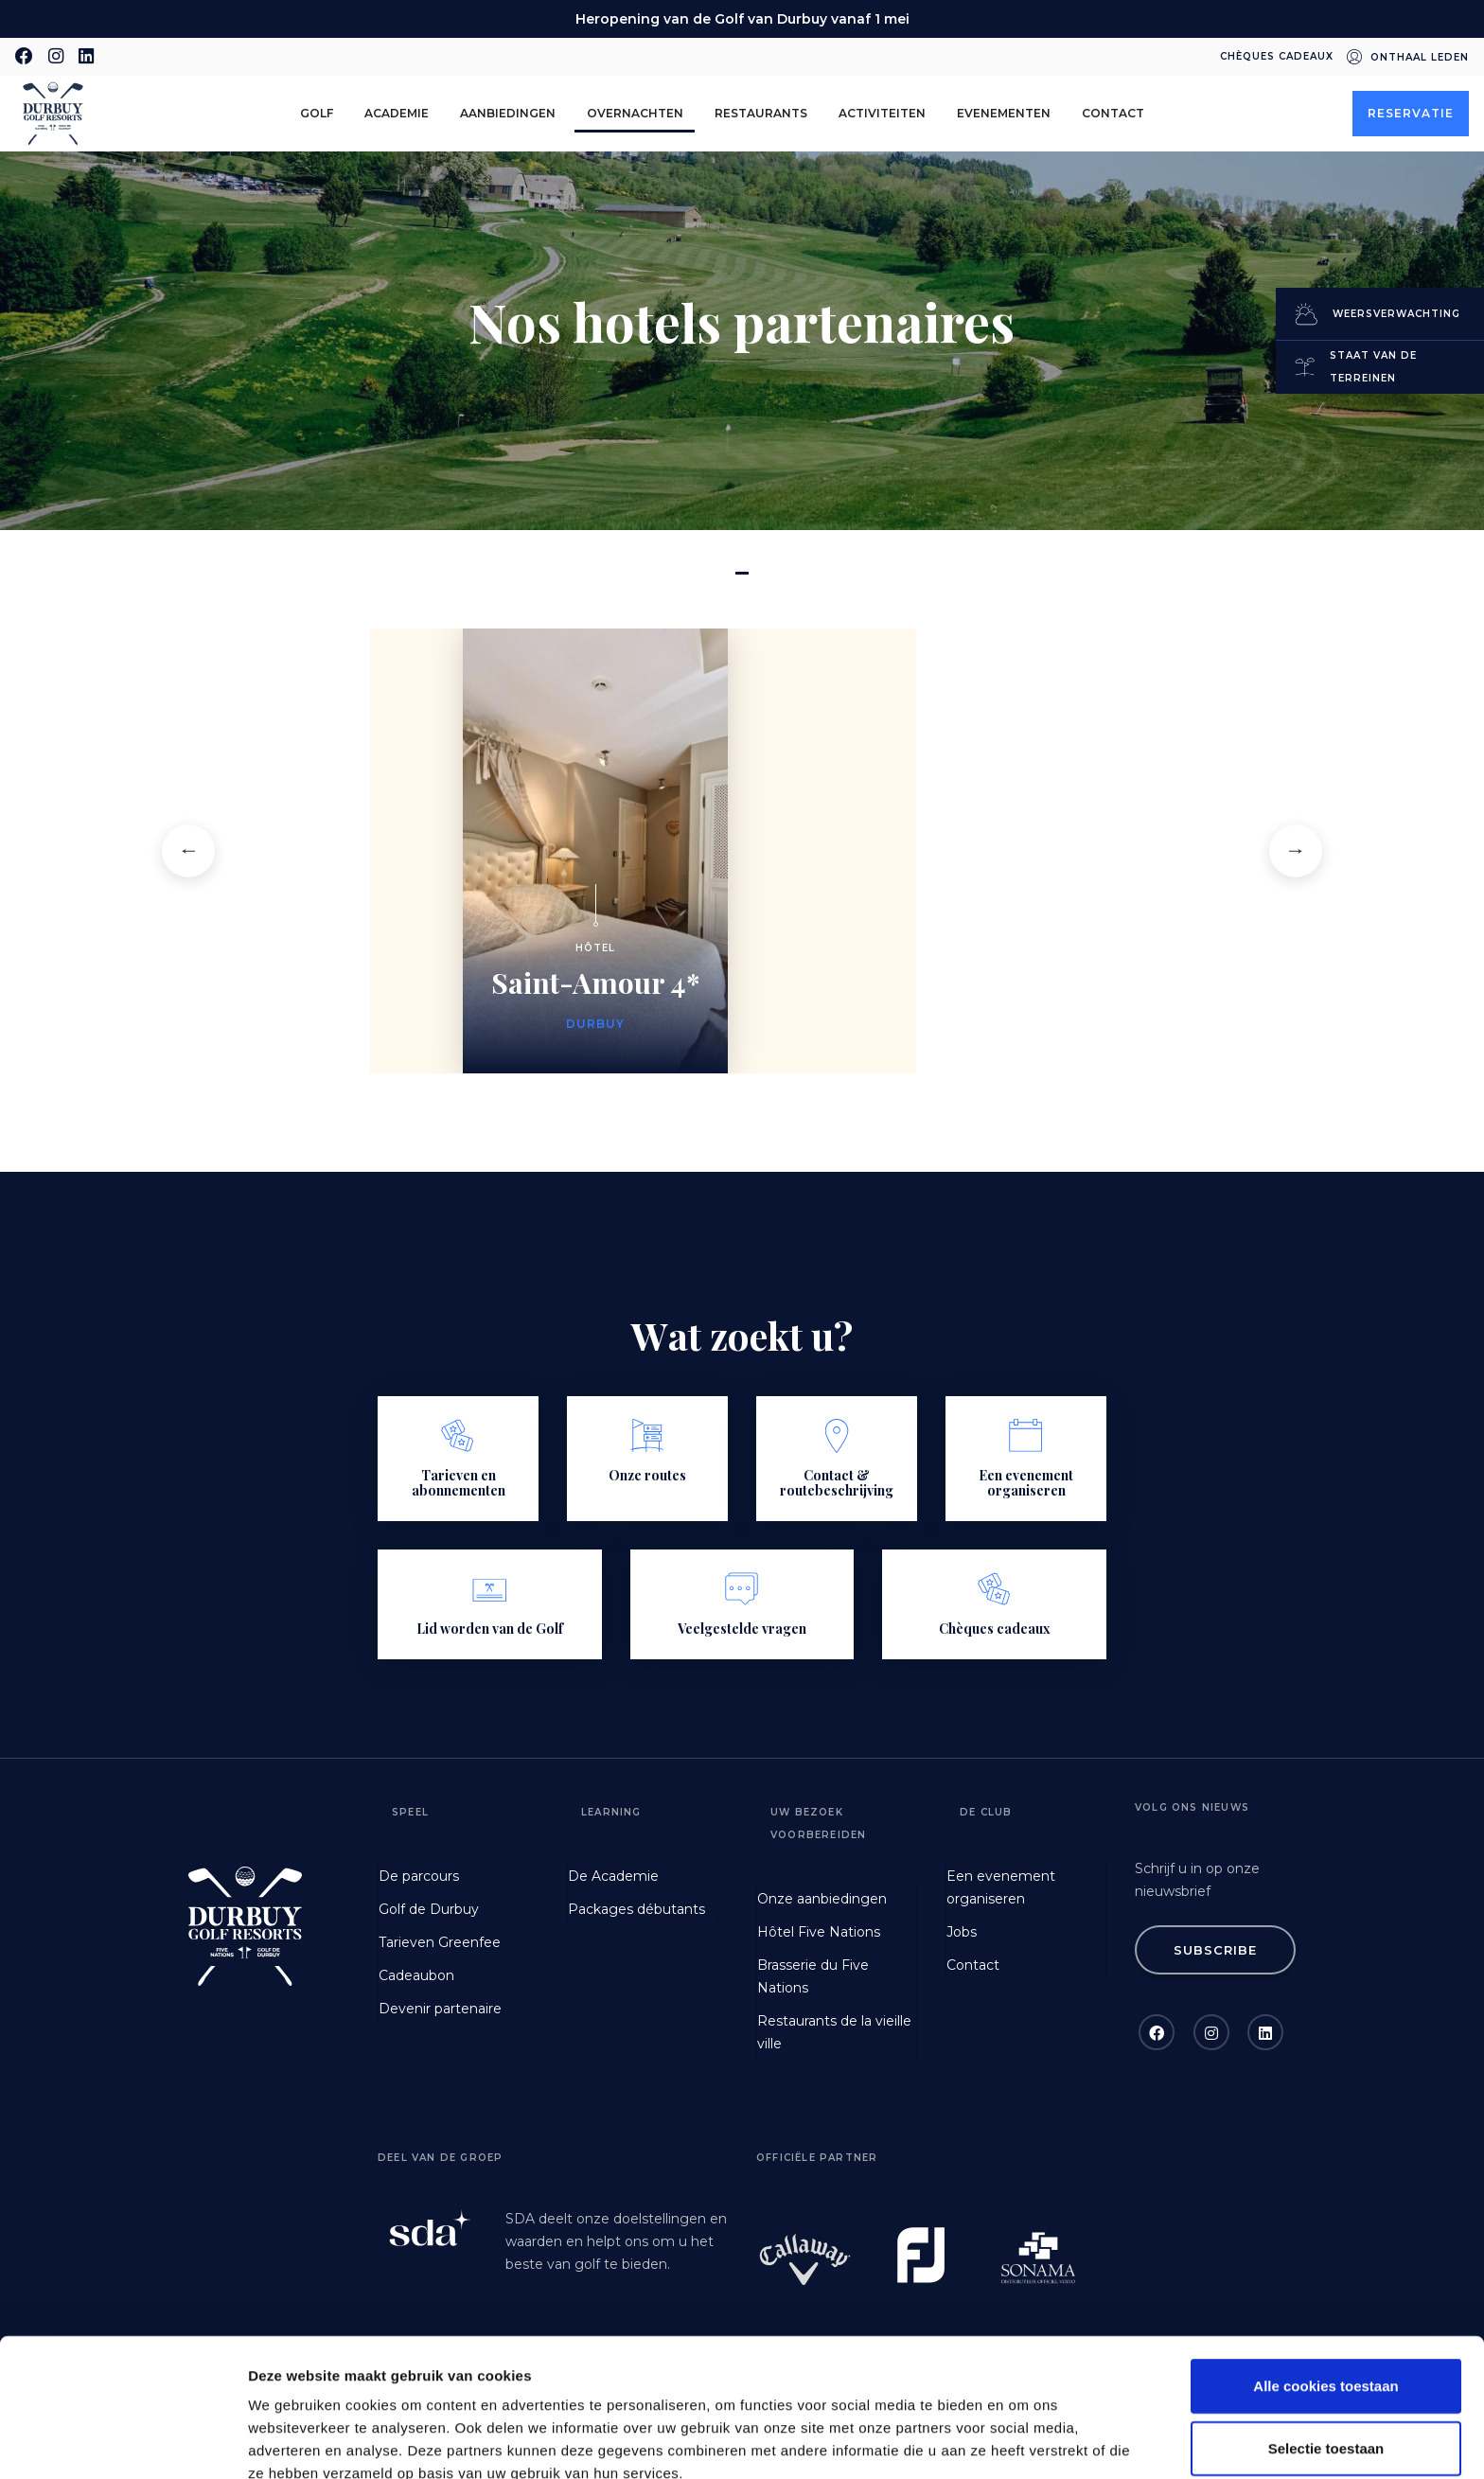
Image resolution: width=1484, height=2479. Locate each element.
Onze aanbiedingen (822, 1898)
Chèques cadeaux (1277, 56)
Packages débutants (636, 1909)
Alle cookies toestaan (1325, 2248)
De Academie (613, 1876)
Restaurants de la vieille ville (834, 2032)
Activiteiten (882, 113)
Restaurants (761, 113)
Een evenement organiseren (1000, 1887)
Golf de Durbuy (429, 1909)
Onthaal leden (1419, 57)
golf (316, 113)
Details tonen (1023, 2442)
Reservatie (1411, 113)
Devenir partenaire (440, 2008)
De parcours (419, 1876)
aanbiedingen (508, 113)
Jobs (961, 1931)
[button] (188, 850)
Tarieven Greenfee (440, 1942)
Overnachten (635, 113)
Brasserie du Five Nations (813, 1976)
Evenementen (1004, 113)
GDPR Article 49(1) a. (847, 2380)
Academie (396, 113)
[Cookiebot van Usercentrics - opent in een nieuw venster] (122, 2442)
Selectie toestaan (1326, 2310)
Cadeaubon (416, 1975)
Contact (1113, 113)
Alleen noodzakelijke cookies (1326, 2372)
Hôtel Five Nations (818, 1931)
